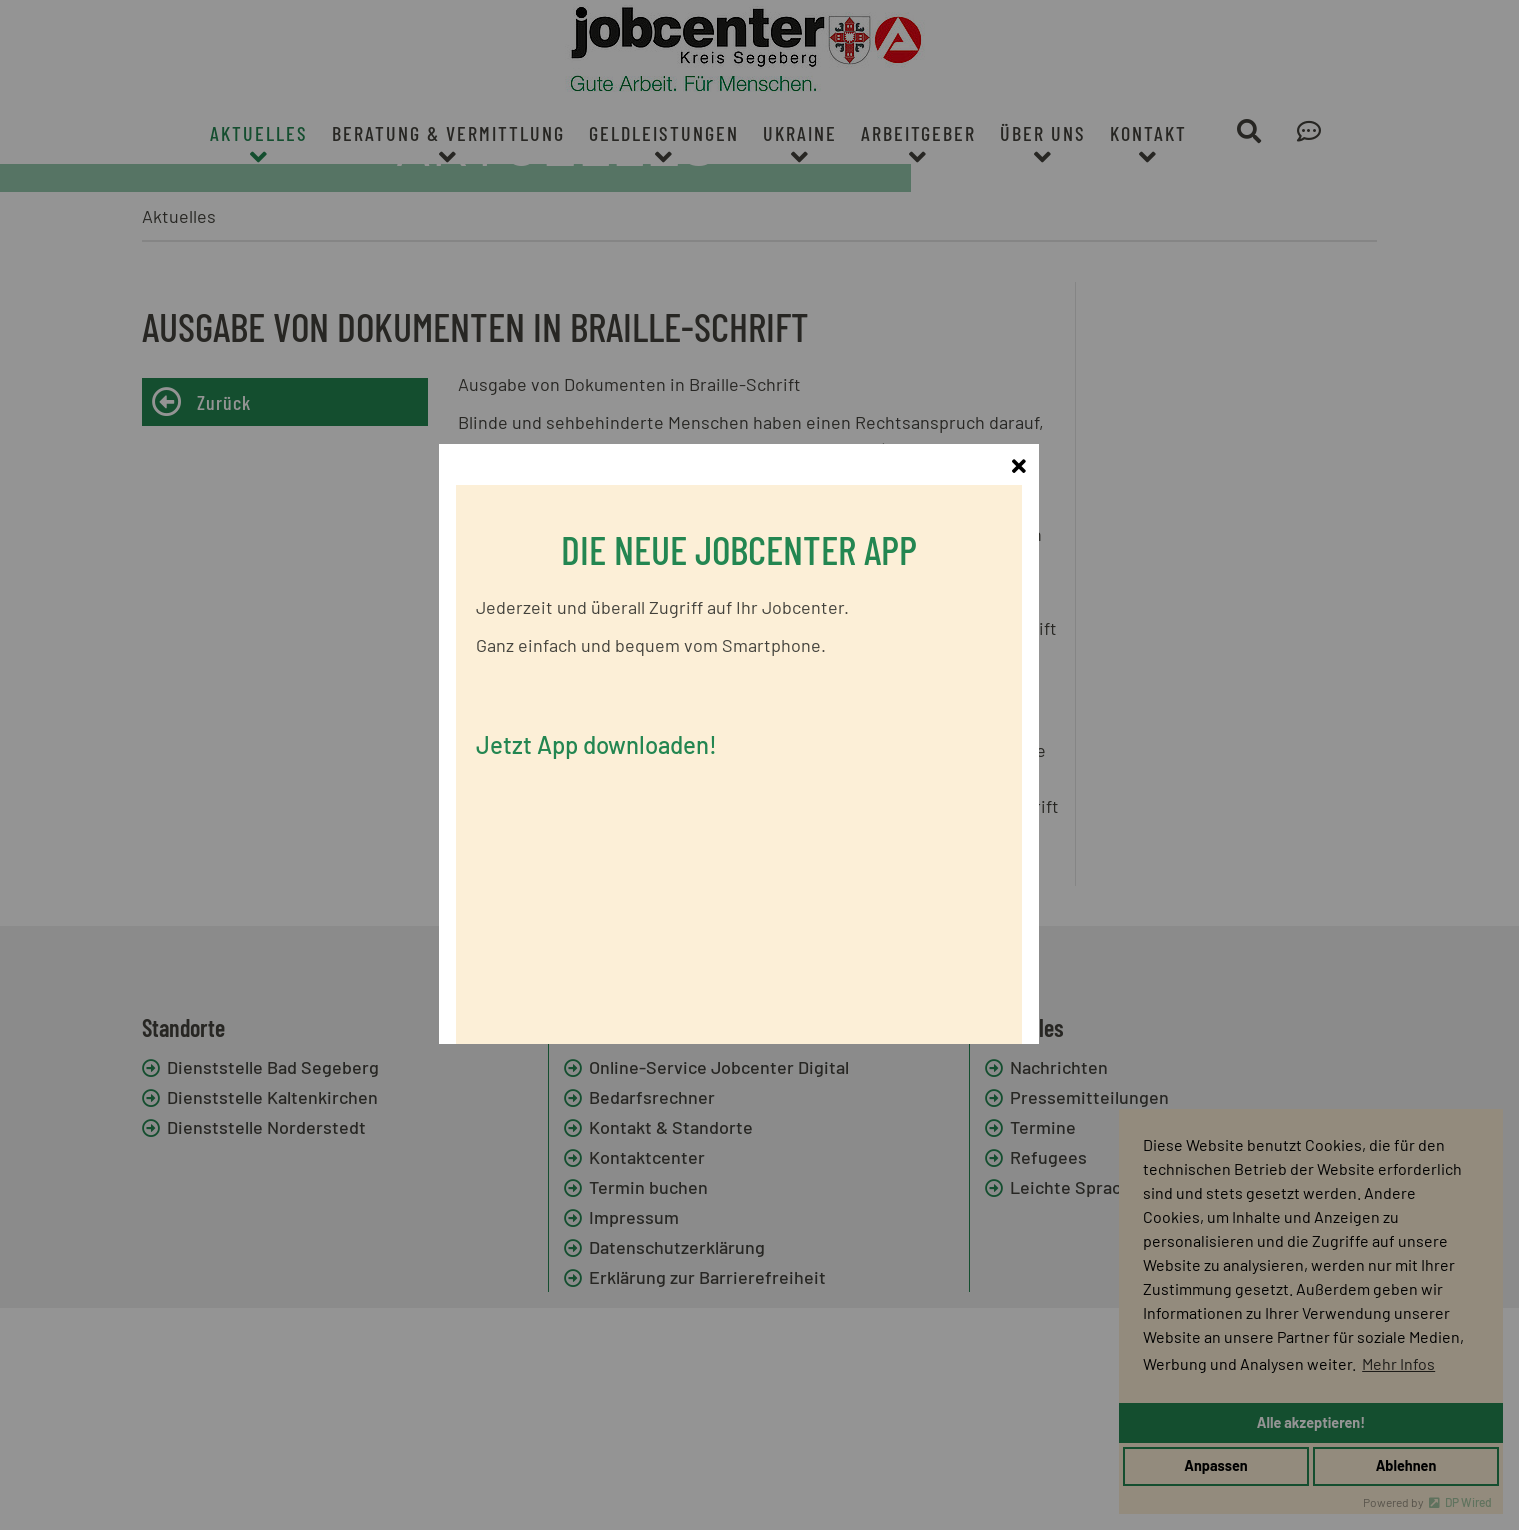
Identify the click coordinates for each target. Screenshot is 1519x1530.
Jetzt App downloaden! (617, 735)
